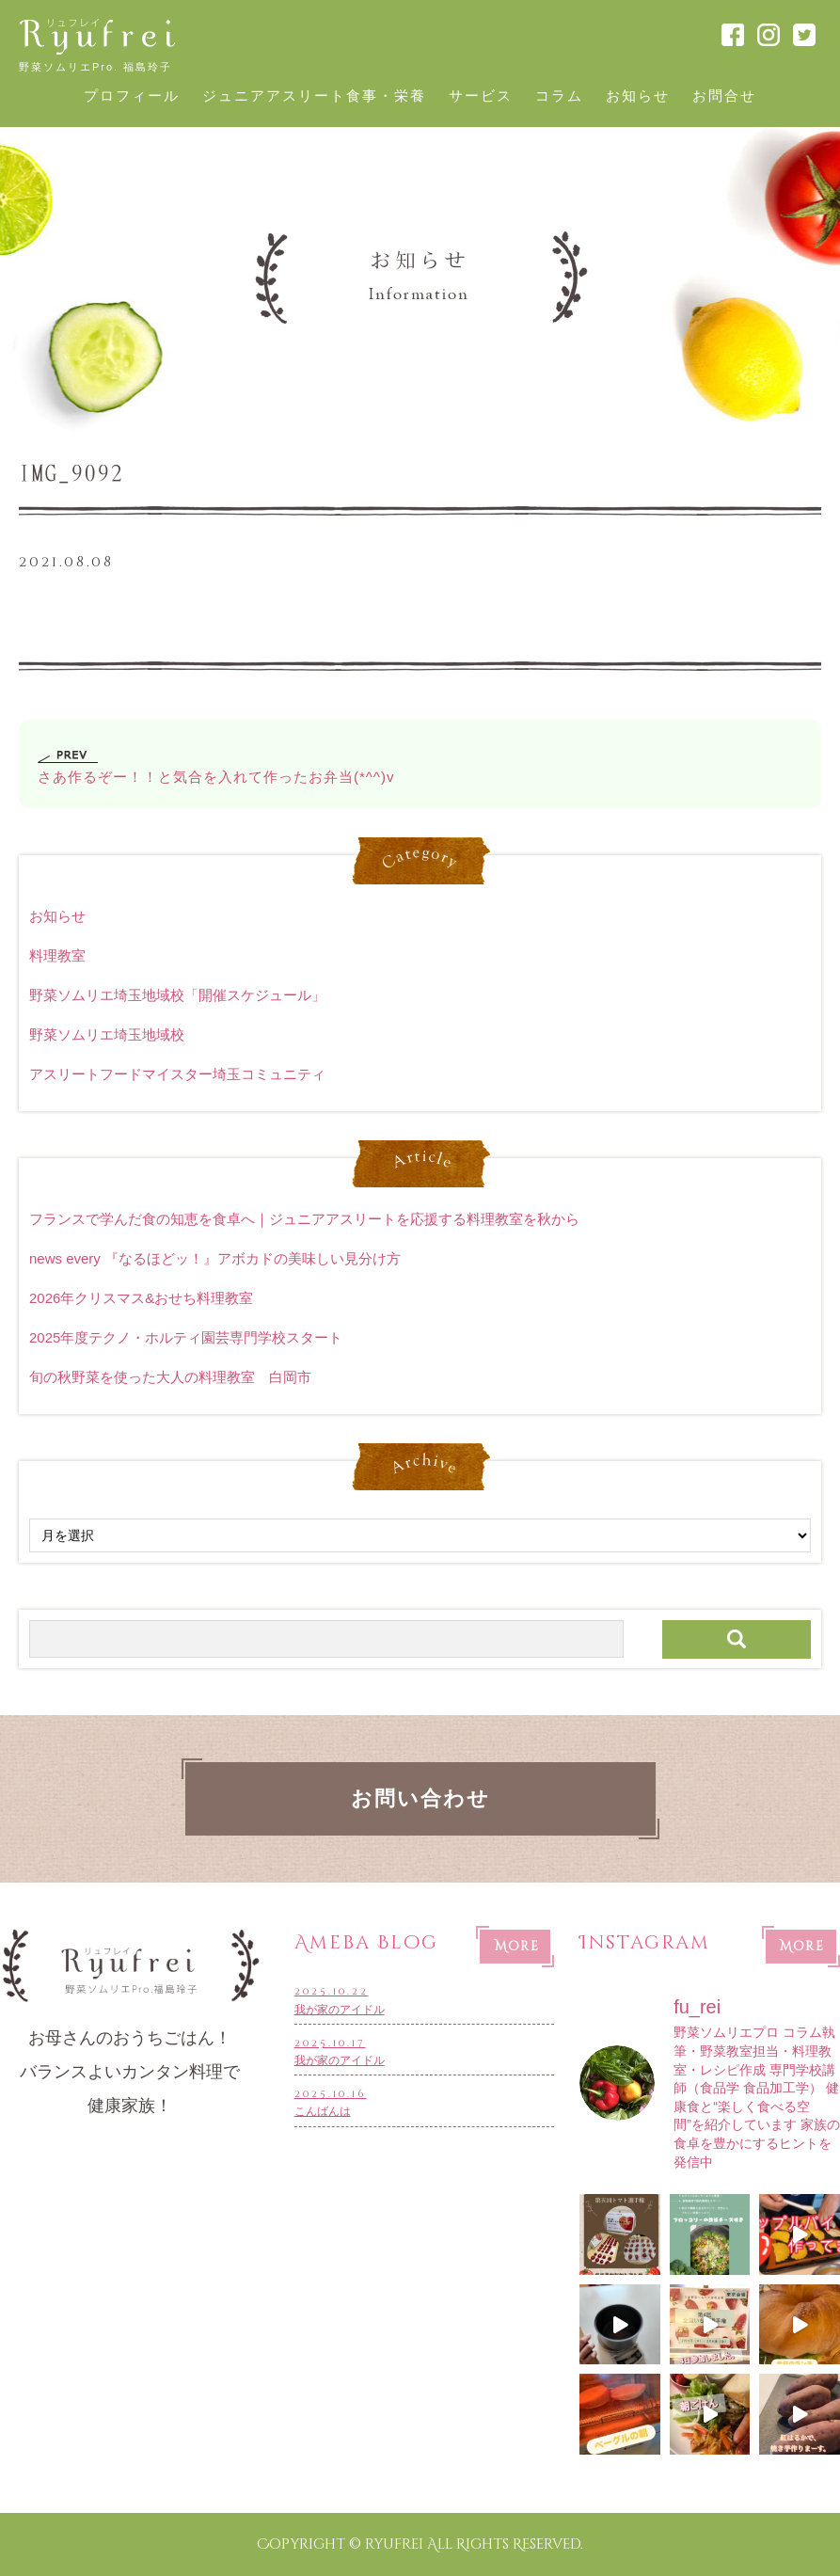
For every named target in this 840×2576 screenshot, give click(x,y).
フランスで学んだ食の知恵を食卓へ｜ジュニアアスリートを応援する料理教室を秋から (304, 1219)
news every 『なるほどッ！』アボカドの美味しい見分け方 (215, 1258)
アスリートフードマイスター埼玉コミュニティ (177, 1074)
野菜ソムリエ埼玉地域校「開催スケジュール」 (177, 995)
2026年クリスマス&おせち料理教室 (141, 1298)
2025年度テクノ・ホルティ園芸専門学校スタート (185, 1337)
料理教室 (57, 955)
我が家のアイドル (424, 1998)
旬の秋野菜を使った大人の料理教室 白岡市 (170, 1377)
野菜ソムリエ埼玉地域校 (106, 1034)
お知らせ (57, 916)
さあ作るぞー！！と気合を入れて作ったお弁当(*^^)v (216, 777)
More (517, 1946)
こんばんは (424, 2101)
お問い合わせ (420, 1799)
